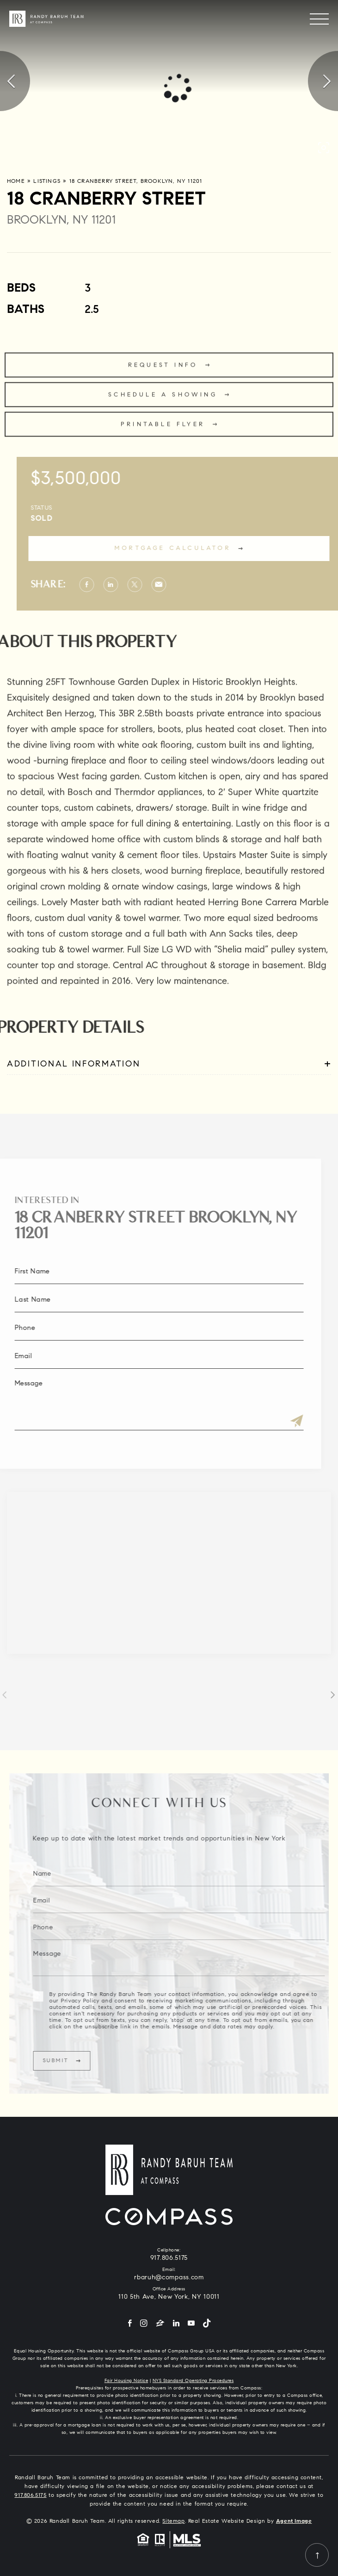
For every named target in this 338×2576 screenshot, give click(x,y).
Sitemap (173, 2521)
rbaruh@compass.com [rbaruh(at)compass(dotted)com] (169, 2278)
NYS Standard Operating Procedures (193, 2381)
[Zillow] (160, 2324)
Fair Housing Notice (126, 2381)
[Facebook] (130, 2324)
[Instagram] (143, 2324)
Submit (78, 2061)
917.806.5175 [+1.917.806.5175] (169, 2258)
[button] (323, 147)
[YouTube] (191, 2324)
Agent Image (294, 2521)
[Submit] (274, 1422)
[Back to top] (317, 2555)
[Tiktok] (206, 2324)
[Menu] (319, 18)
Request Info (162, 388)
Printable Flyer (163, 447)
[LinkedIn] (176, 2324)
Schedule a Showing (162, 417)
